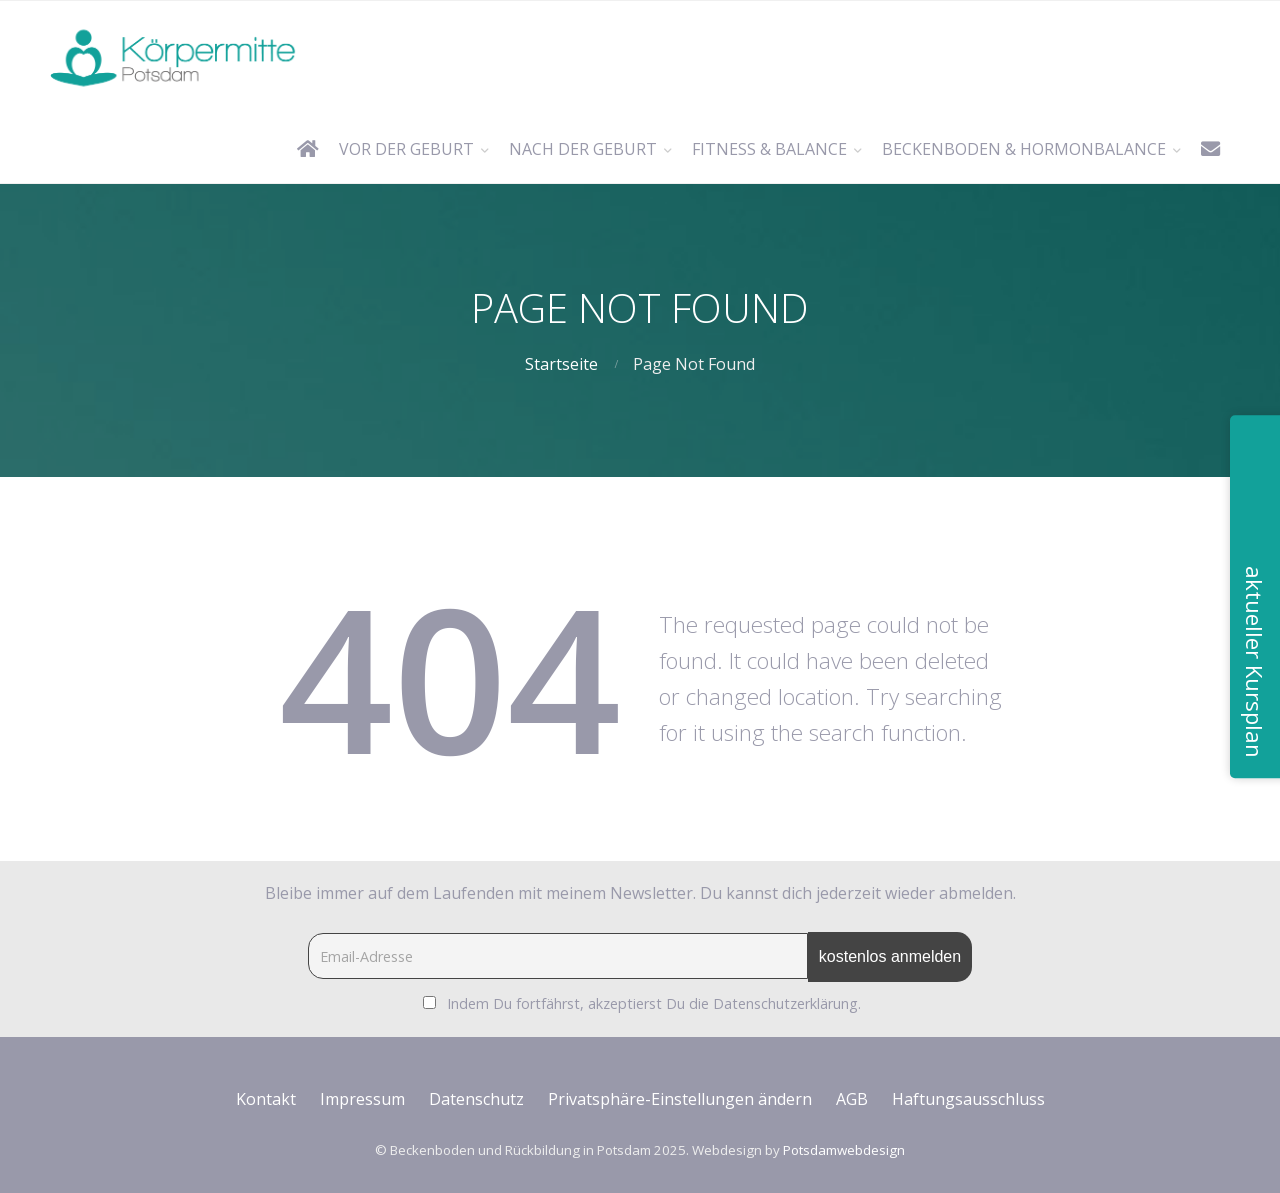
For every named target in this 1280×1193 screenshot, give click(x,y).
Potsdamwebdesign (844, 1150)
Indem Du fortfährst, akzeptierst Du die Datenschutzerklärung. (654, 1003)
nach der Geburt (583, 149)
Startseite (561, 364)
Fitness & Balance (769, 149)
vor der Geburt (406, 149)
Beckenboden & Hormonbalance (1024, 149)
